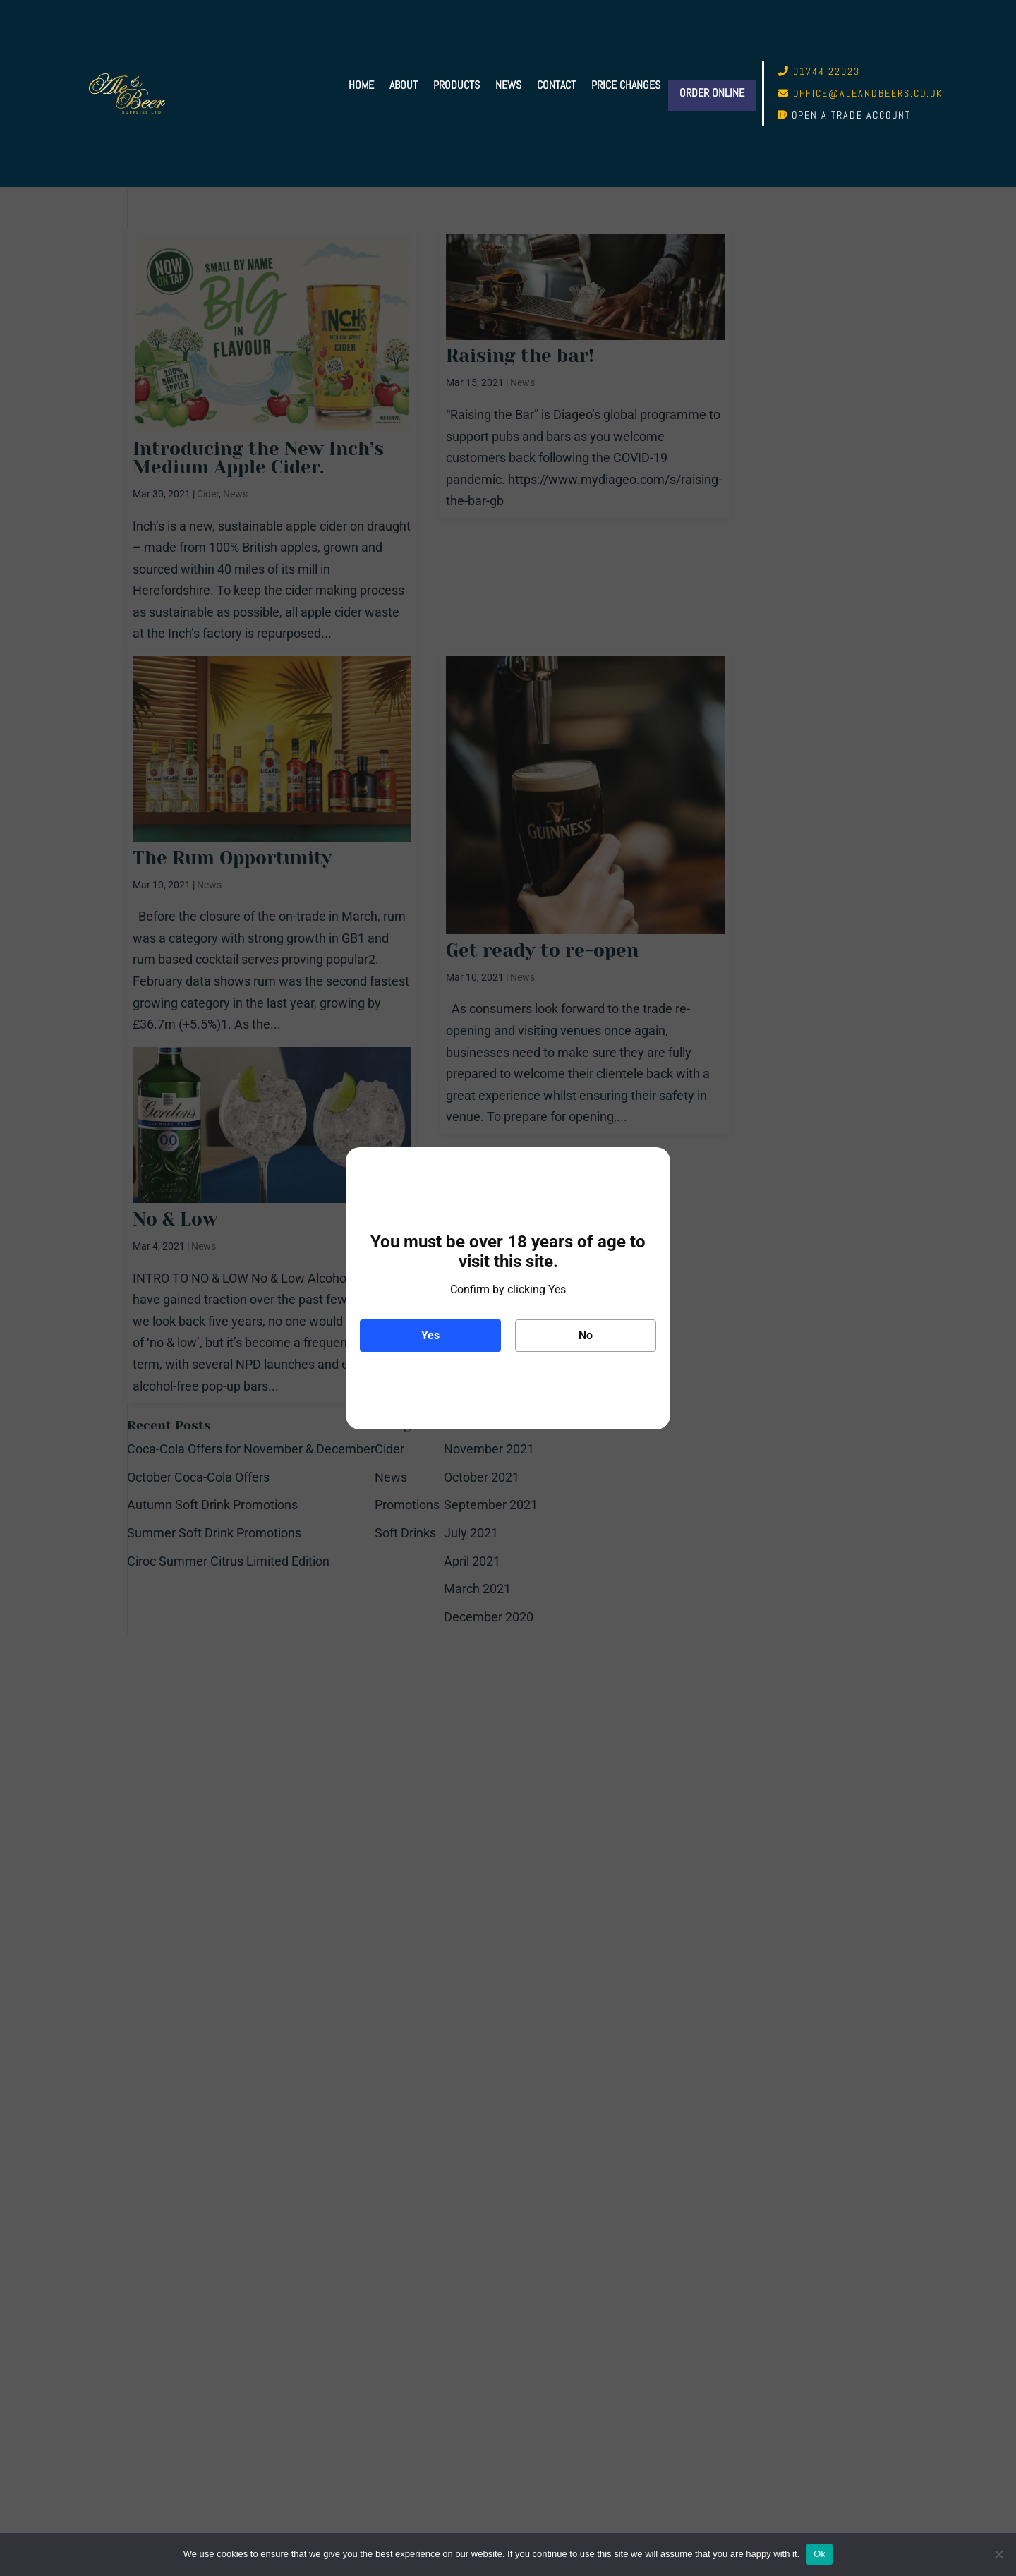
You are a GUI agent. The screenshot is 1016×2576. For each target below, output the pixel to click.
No (586, 1335)
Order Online (711, 92)
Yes (430, 1335)
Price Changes (625, 86)
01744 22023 (826, 71)
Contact (556, 86)
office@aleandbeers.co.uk (868, 93)
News (508, 86)
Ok (820, 2553)
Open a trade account (851, 115)
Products (456, 86)
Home (361, 86)
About (403, 86)
